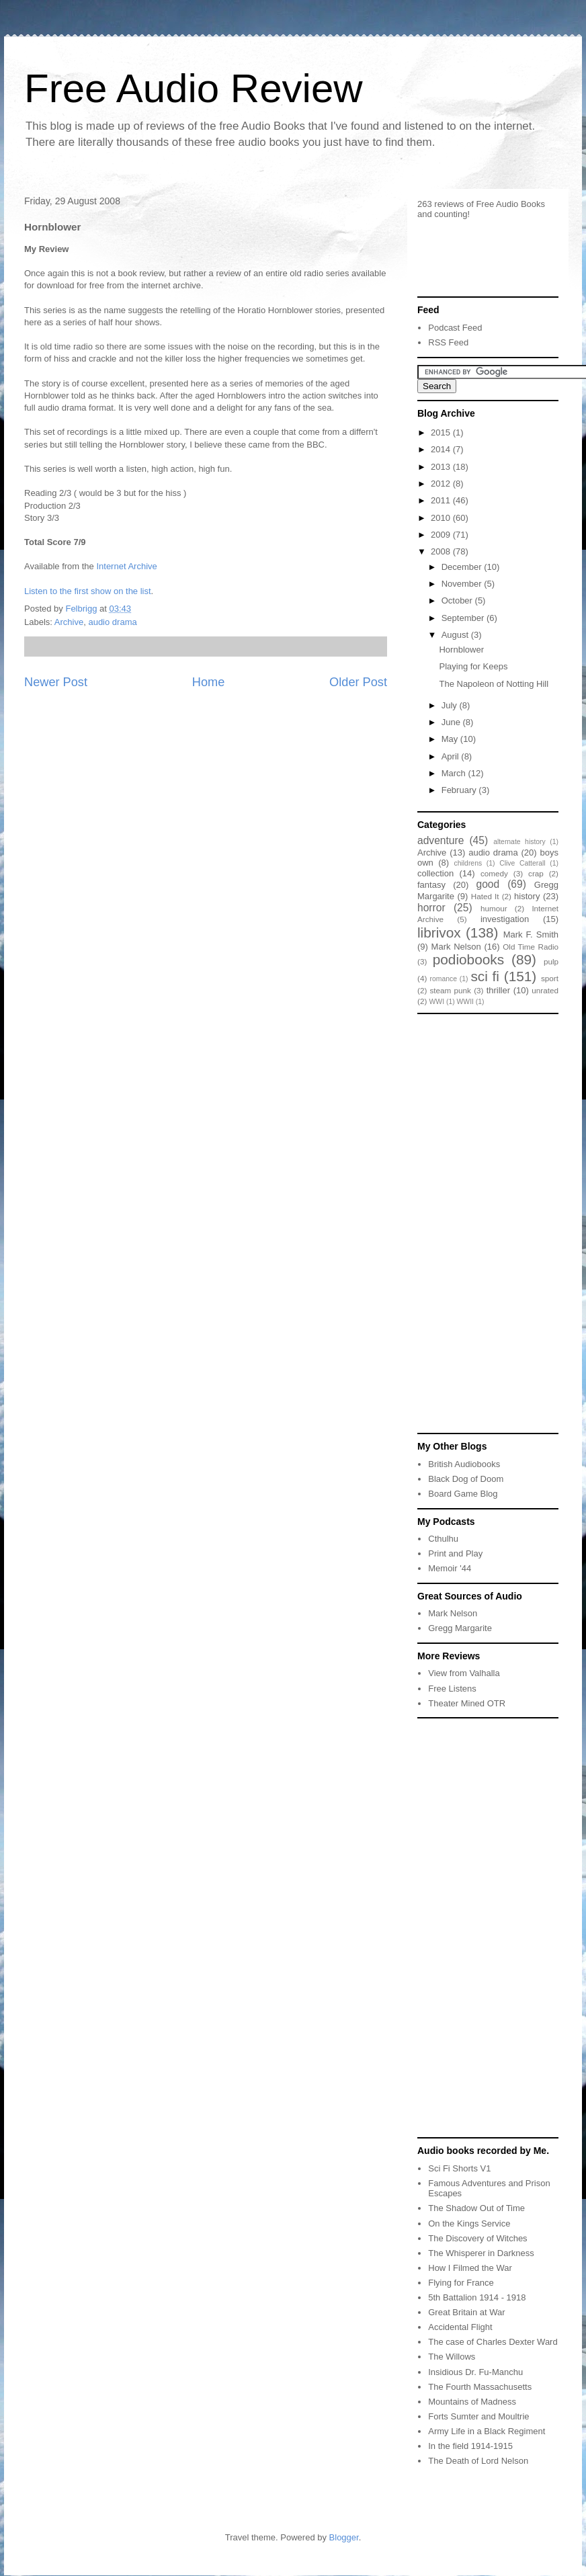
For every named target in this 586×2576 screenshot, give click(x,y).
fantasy (431, 885)
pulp (551, 961)
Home (208, 682)
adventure (440, 840)
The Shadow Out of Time (476, 2208)
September (464, 618)
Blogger (344, 2537)
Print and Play (455, 1553)
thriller (498, 990)
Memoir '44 (449, 1568)
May (451, 739)
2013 (442, 467)
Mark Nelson (456, 947)
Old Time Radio (530, 946)
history (527, 896)
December (463, 567)
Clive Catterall (522, 863)
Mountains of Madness (472, 2402)
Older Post (358, 682)
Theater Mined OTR (466, 1703)
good (488, 884)
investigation (504, 919)
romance (443, 979)
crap (536, 873)
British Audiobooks (464, 1464)
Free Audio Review (193, 88)
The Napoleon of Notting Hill (493, 684)
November (463, 584)
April (452, 756)
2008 (442, 551)
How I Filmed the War (470, 2268)
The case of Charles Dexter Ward (492, 2342)
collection (435, 873)
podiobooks (468, 959)
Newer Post (55, 682)
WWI (437, 1001)
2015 (442, 432)
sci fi (484, 976)
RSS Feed (448, 342)
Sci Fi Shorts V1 (459, 2168)
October (458, 600)
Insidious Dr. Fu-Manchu (475, 2372)
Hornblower (461, 650)
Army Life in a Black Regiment (486, 2431)
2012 (442, 484)
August (456, 635)
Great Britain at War (466, 2312)
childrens (468, 863)
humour (493, 908)
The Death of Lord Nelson (478, 2461)
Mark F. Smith (530, 934)
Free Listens (452, 1689)
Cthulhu (443, 1539)
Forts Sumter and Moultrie (478, 2416)
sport (549, 978)
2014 (442, 449)
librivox (439, 932)
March (455, 773)
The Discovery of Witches (477, 2238)
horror (431, 907)
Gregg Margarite (460, 1628)
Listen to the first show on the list (87, 591)
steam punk (450, 990)
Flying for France (461, 2283)
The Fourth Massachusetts (480, 2387)
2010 (442, 518)
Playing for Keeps (473, 666)
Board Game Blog (462, 1494)
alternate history (519, 841)
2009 (442, 535)
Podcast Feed (455, 328)
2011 (442, 500)
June (452, 722)
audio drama (112, 622)
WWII (465, 1001)
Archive (68, 622)
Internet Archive (126, 566)
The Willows (451, 2357)
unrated (545, 990)
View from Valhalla (463, 1673)
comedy (494, 873)
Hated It (485, 896)
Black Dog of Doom (465, 1479)
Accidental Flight (460, 2327)
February (460, 790)
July (451, 705)
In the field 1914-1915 (470, 2446)
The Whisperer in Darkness (481, 2253)
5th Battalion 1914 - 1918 (477, 2297)
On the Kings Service (469, 2223)
